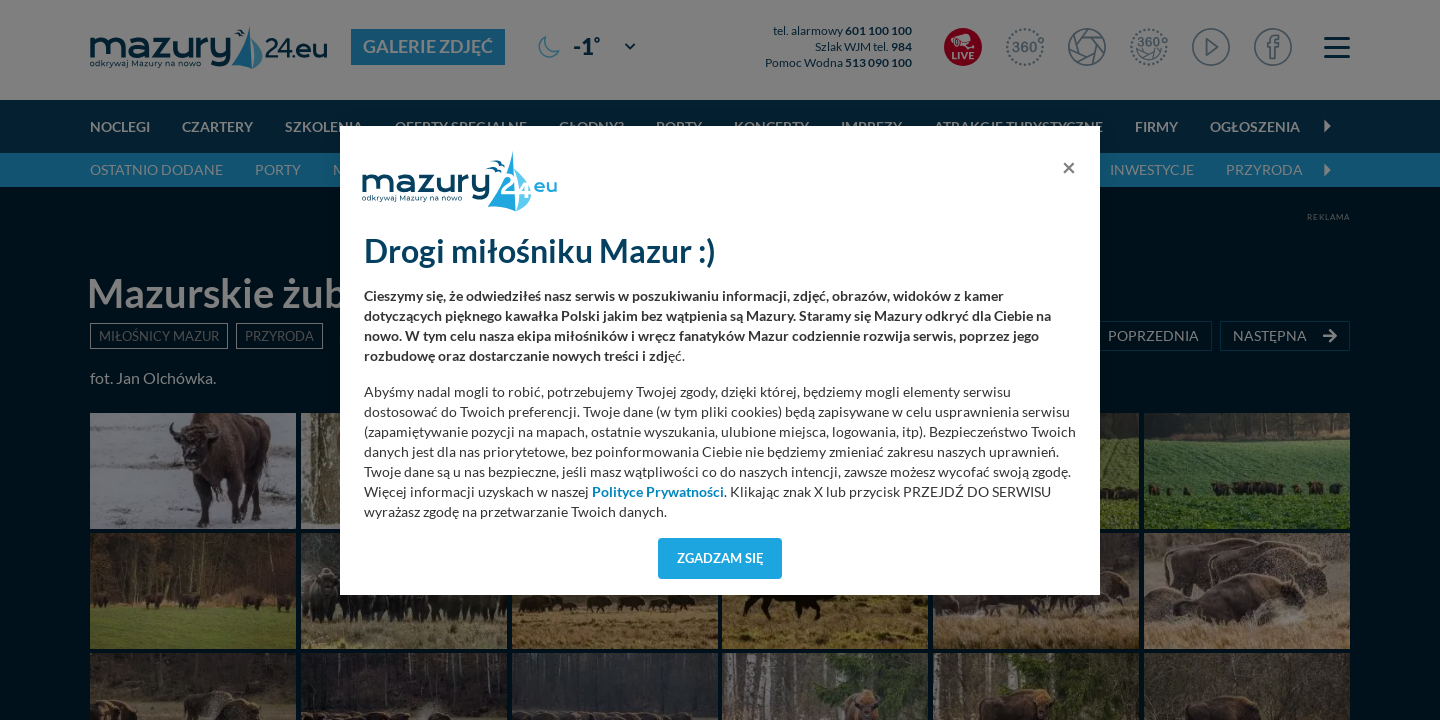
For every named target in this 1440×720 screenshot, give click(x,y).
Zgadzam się (720, 558)
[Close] (1069, 167)
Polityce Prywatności (658, 492)
